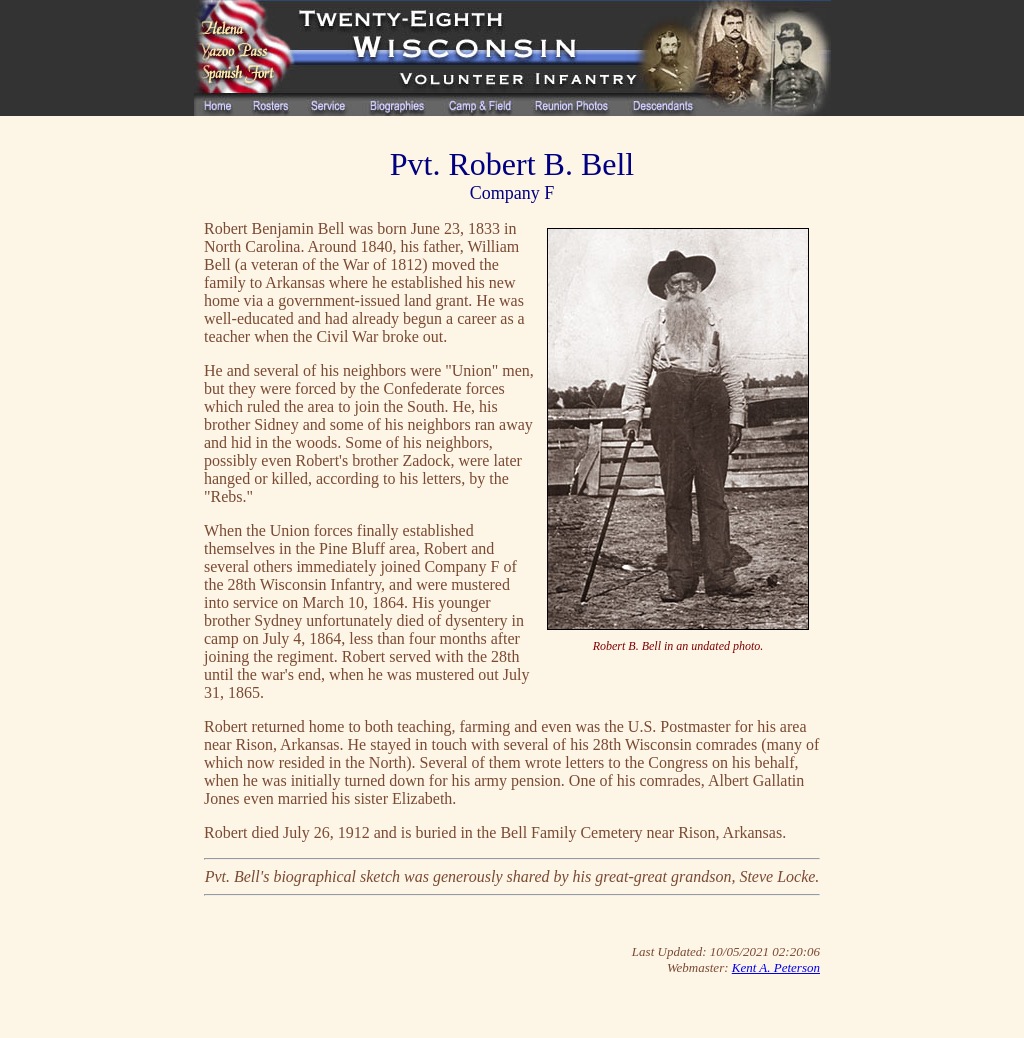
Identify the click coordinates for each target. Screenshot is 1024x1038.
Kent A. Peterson (776, 967)
